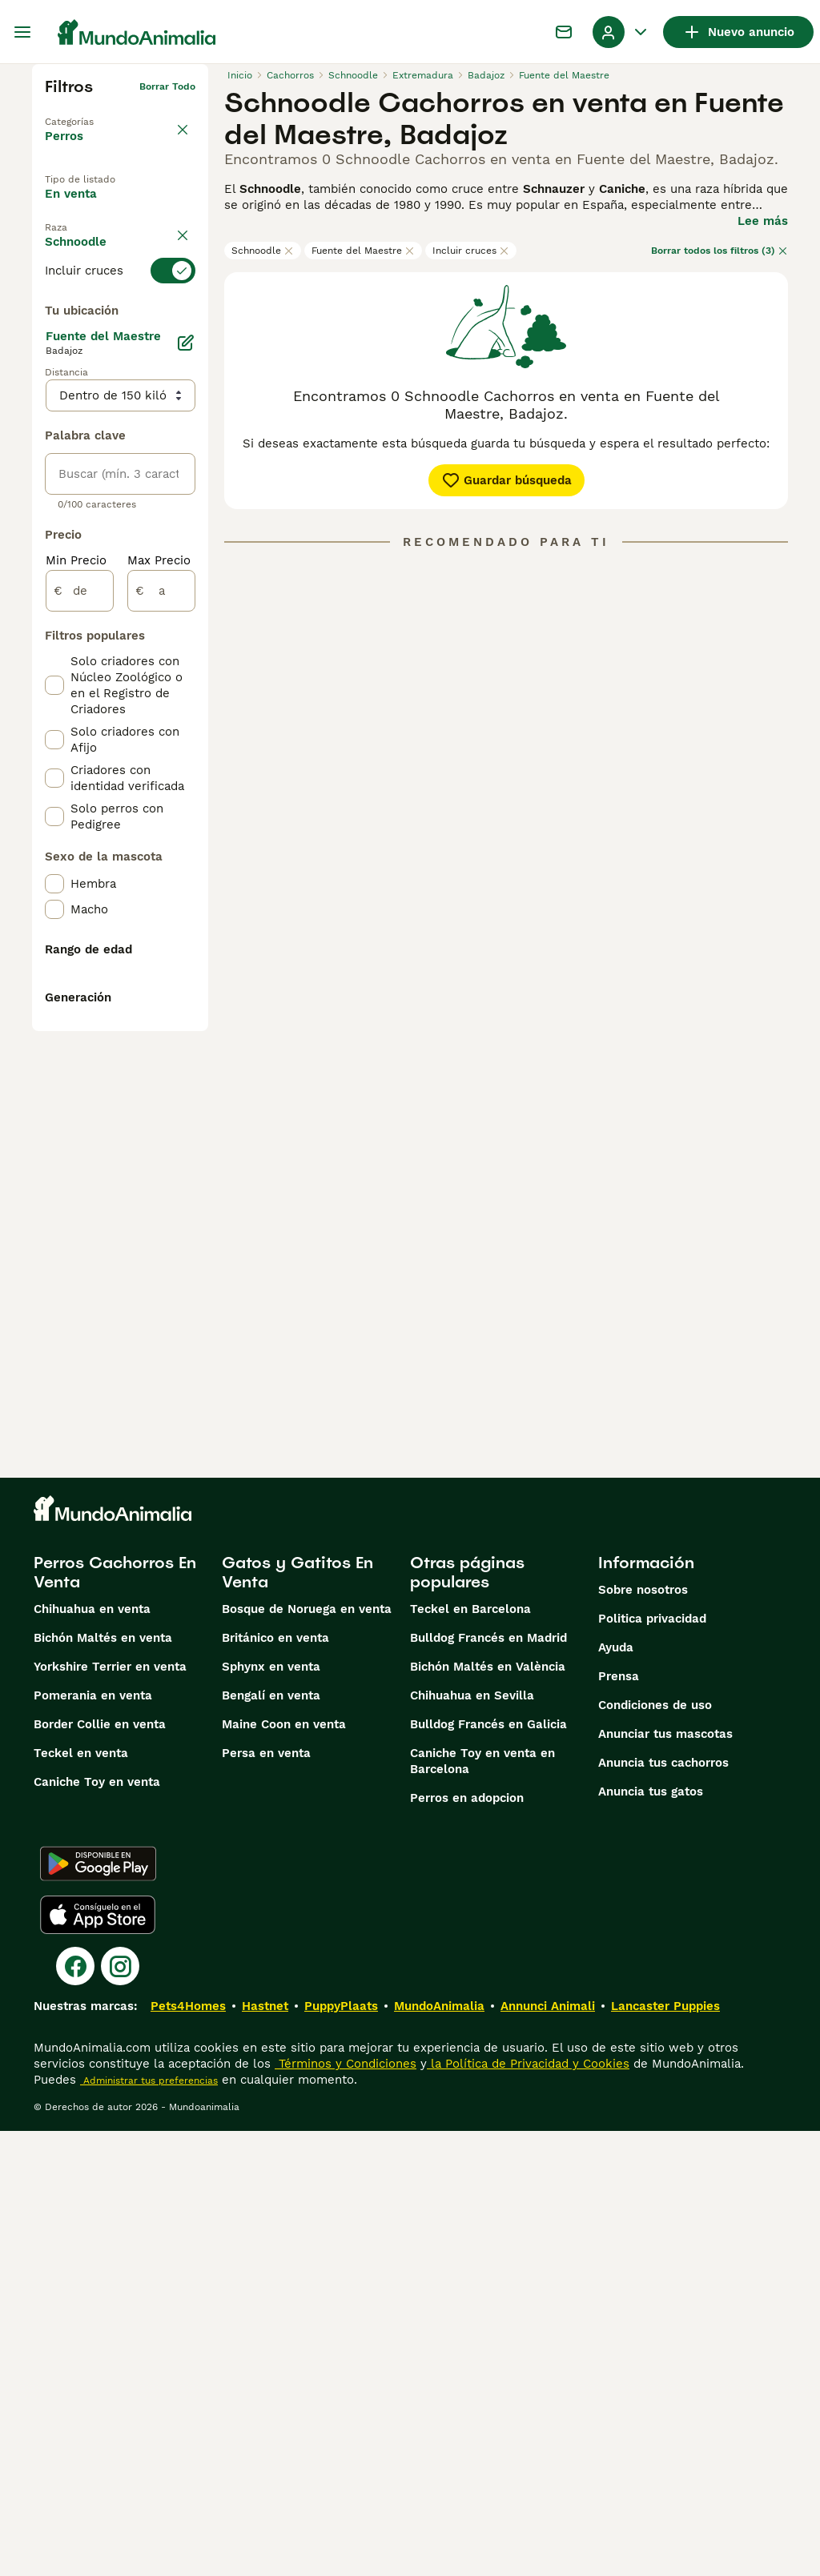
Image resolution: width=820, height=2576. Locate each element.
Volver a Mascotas (89, 112)
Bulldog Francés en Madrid (488, 2083)
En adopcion (94, 244)
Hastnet (265, 2451)
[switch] (120, 349)
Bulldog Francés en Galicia (488, 2169)
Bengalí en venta (271, 2140)
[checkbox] (54, 429)
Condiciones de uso (655, 2150)
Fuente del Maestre (363, 250)
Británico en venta (275, 2083)
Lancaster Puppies (665, 2451)
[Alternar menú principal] (22, 32)
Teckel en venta (81, 2198)
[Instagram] (120, 2411)
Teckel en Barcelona (470, 2054)
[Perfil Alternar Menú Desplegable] (621, 32)
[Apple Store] (98, 2360)
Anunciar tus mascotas (665, 2179)
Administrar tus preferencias (149, 2525)
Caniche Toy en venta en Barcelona (482, 2206)
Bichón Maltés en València (487, 2112)
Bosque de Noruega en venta (307, 2054)
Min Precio (76, 965)
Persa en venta (266, 2198)
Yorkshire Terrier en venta (110, 2112)
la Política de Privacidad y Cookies (528, 2509)
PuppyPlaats (341, 2451)
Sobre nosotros (643, 2035)
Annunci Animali (547, 2451)
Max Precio (159, 965)
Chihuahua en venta (92, 2054)
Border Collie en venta (100, 2169)
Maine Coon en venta (284, 2169)
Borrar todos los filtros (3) (719, 250)
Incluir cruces (470, 250)
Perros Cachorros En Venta (115, 2017)
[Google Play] (98, 2308)
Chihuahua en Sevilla (472, 2140)
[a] (161, 996)
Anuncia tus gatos (650, 2236)
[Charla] (564, 32)
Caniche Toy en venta (97, 2227)
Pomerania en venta (93, 2140)
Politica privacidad (652, 2063)
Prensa (618, 2121)
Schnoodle (262, 250)
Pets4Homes (188, 2451)
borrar (180, 320)
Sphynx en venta (271, 2112)
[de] (80, 996)
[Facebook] (75, 2411)
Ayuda (615, 2092)
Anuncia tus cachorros (663, 2208)
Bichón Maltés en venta (103, 2083)
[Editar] (185, 747)
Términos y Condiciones (345, 2509)
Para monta (92, 281)
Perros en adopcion (467, 2243)
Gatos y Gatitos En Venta (297, 2017)
